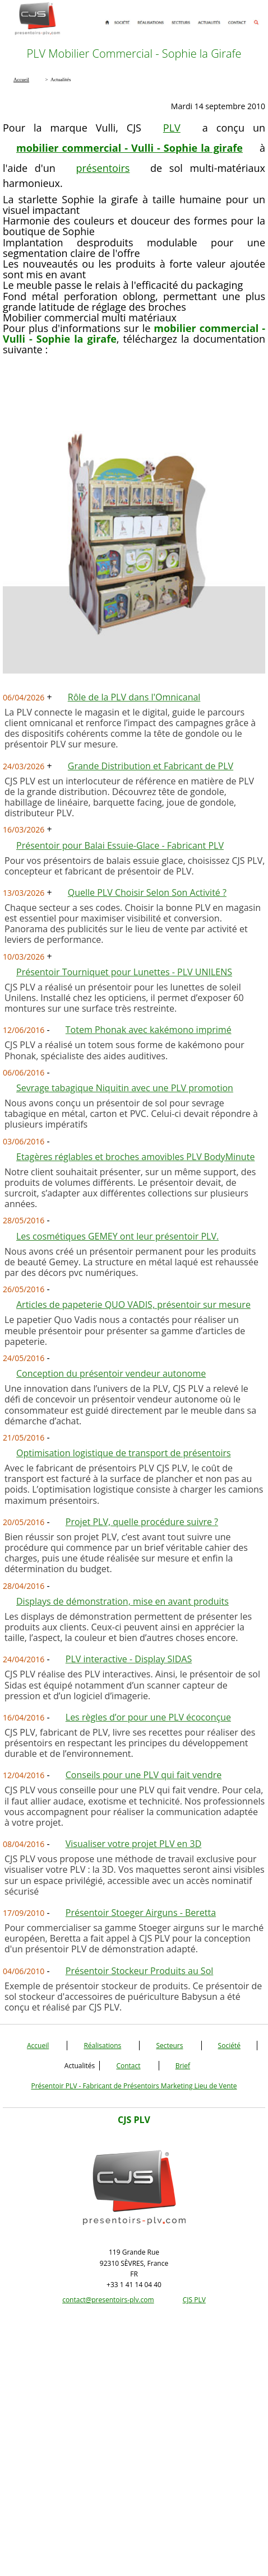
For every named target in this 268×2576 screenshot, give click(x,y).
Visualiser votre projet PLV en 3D (134, 1844)
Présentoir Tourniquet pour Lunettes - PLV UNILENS (124, 972)
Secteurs (169, 2045)
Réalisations (102, 2045)
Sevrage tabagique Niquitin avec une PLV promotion (124, 1088)
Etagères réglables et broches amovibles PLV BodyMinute (135, 1157)
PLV (172, 127)
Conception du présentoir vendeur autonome (111, 1373)
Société (229, 2045)
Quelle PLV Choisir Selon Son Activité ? (147, 892)
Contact (128, 2065)
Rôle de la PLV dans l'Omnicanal (134, 697)
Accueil (38, 2045)
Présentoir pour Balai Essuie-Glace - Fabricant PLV (120, 845)
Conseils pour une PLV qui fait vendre (143, 1775)
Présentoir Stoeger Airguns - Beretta (141, 1912)
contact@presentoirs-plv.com (108, 2299)
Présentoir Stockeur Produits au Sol (140, 1971)
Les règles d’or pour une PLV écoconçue (148, 1717)
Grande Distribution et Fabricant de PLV (150, 766)
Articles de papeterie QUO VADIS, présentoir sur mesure (133, 1304)
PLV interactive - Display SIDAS (129, 1659)
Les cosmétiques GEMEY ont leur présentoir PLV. (117, 1236)
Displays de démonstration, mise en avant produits (122, 1601)
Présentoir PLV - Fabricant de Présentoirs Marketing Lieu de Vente (134, 2086)
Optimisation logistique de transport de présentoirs (123, 1453)
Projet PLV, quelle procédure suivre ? (142, 1522)
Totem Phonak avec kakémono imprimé (149, 1029)
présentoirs (103, 168)
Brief (182, 2065)
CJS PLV (194, 2299)
